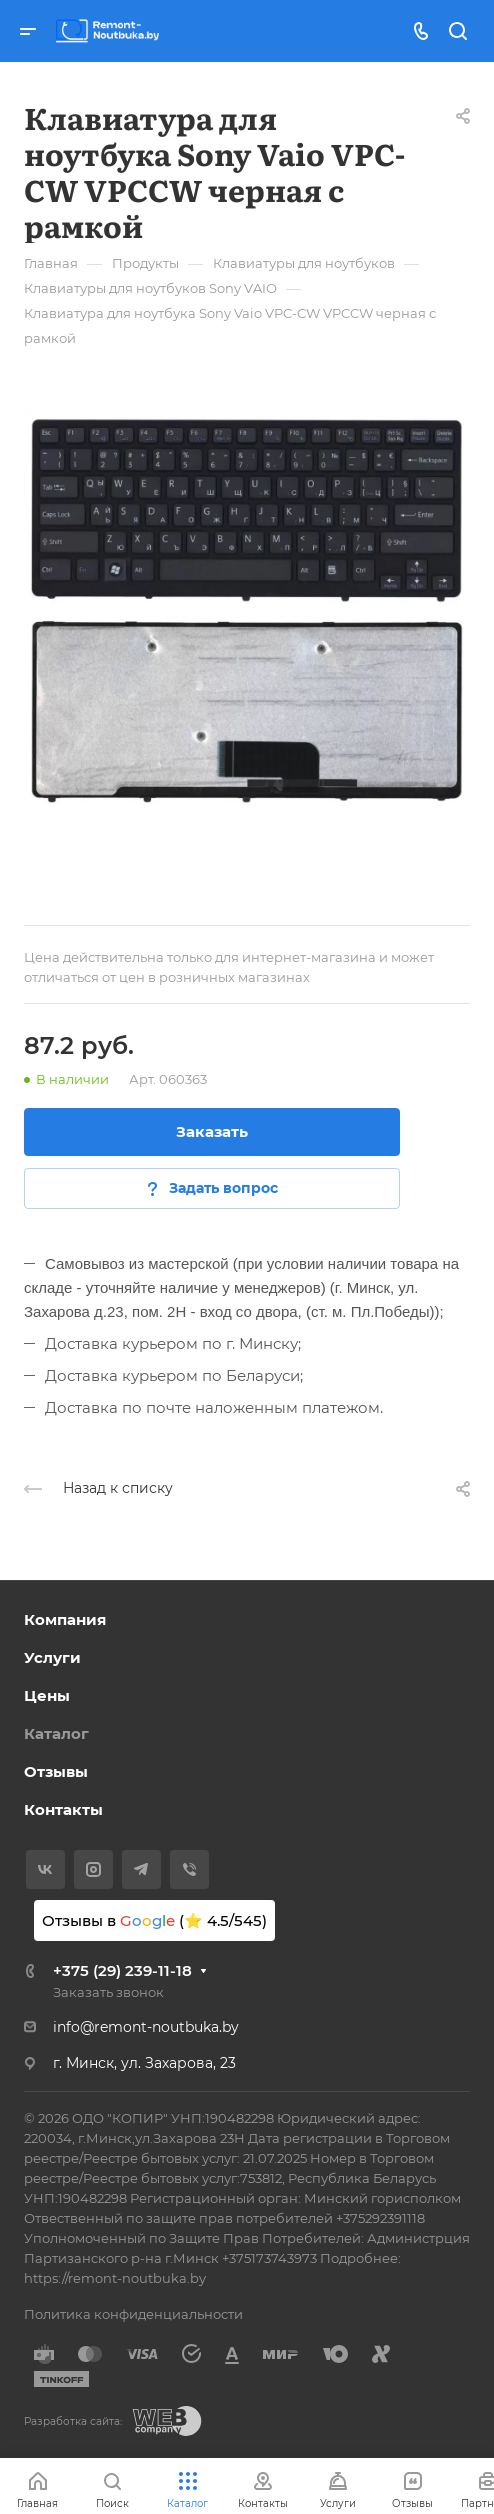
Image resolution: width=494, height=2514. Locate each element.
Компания (65, 1619)
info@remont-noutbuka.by (146, 2027)
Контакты (63, 1809)
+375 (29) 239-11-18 (122, 1970)
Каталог (56, 1733)
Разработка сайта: (73, 2421)
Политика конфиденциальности (133, 2314)
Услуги (52, 1657)
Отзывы (56, 1771)
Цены (47, 1695)
